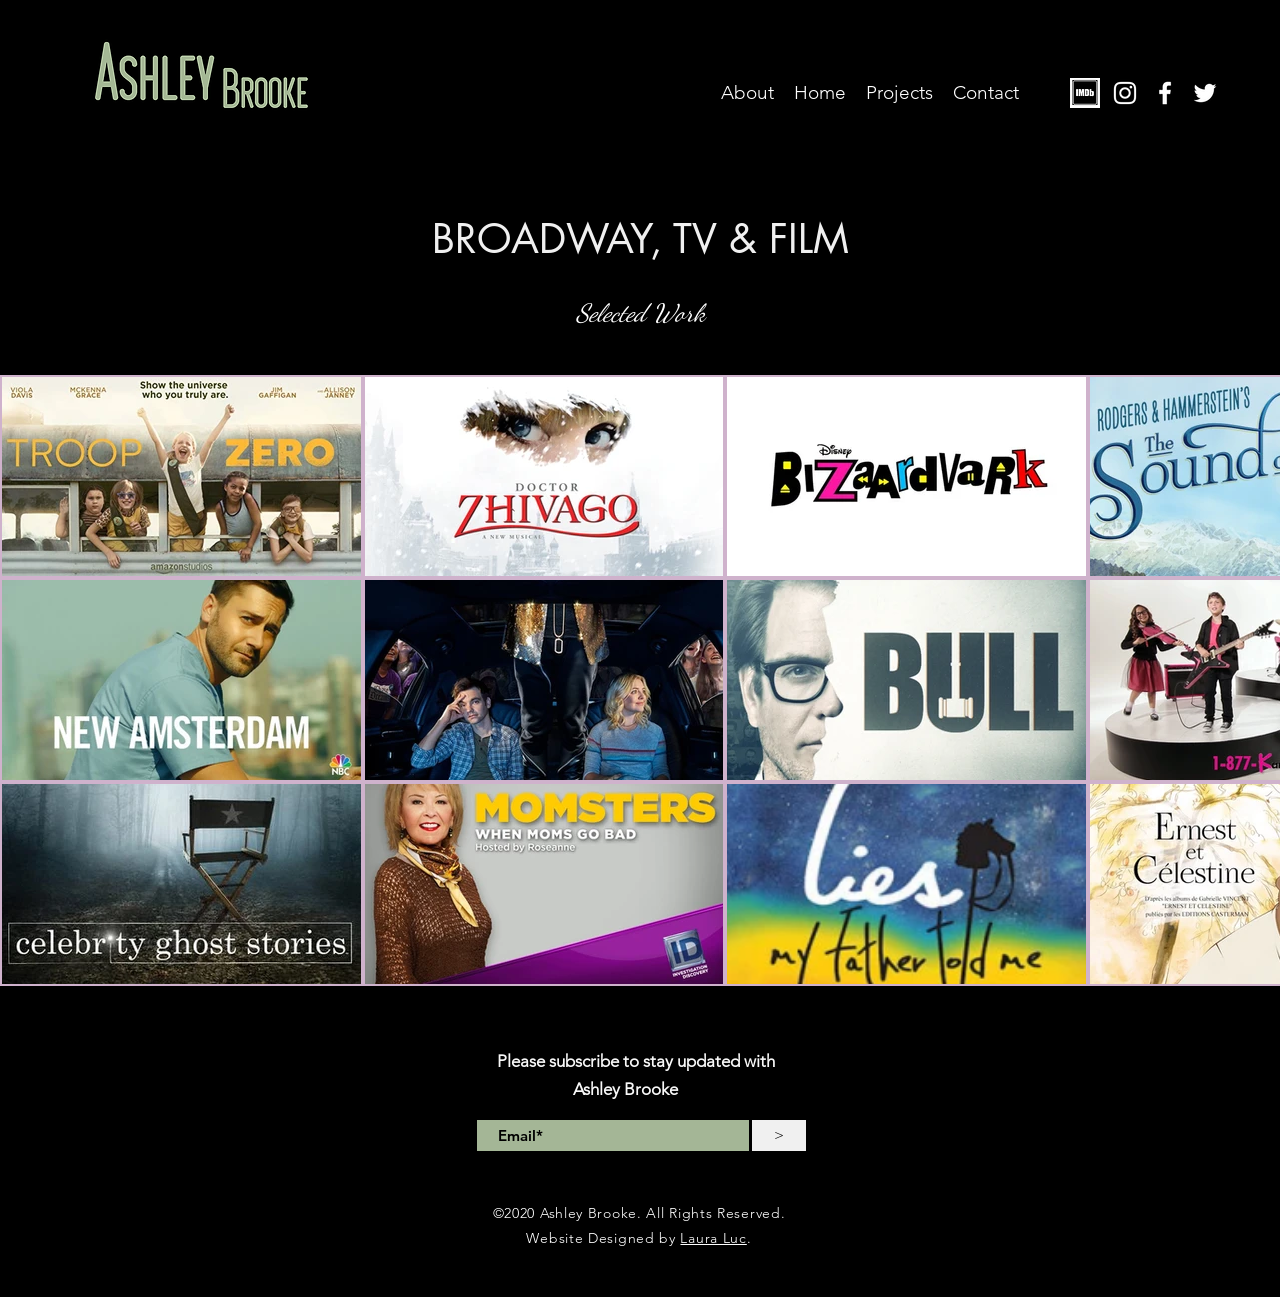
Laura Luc (713, 1238)
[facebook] (1165, 93)
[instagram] (1125, 93)
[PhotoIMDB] (1085, 93)
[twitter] (1205, 93)
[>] (779, 1135)
